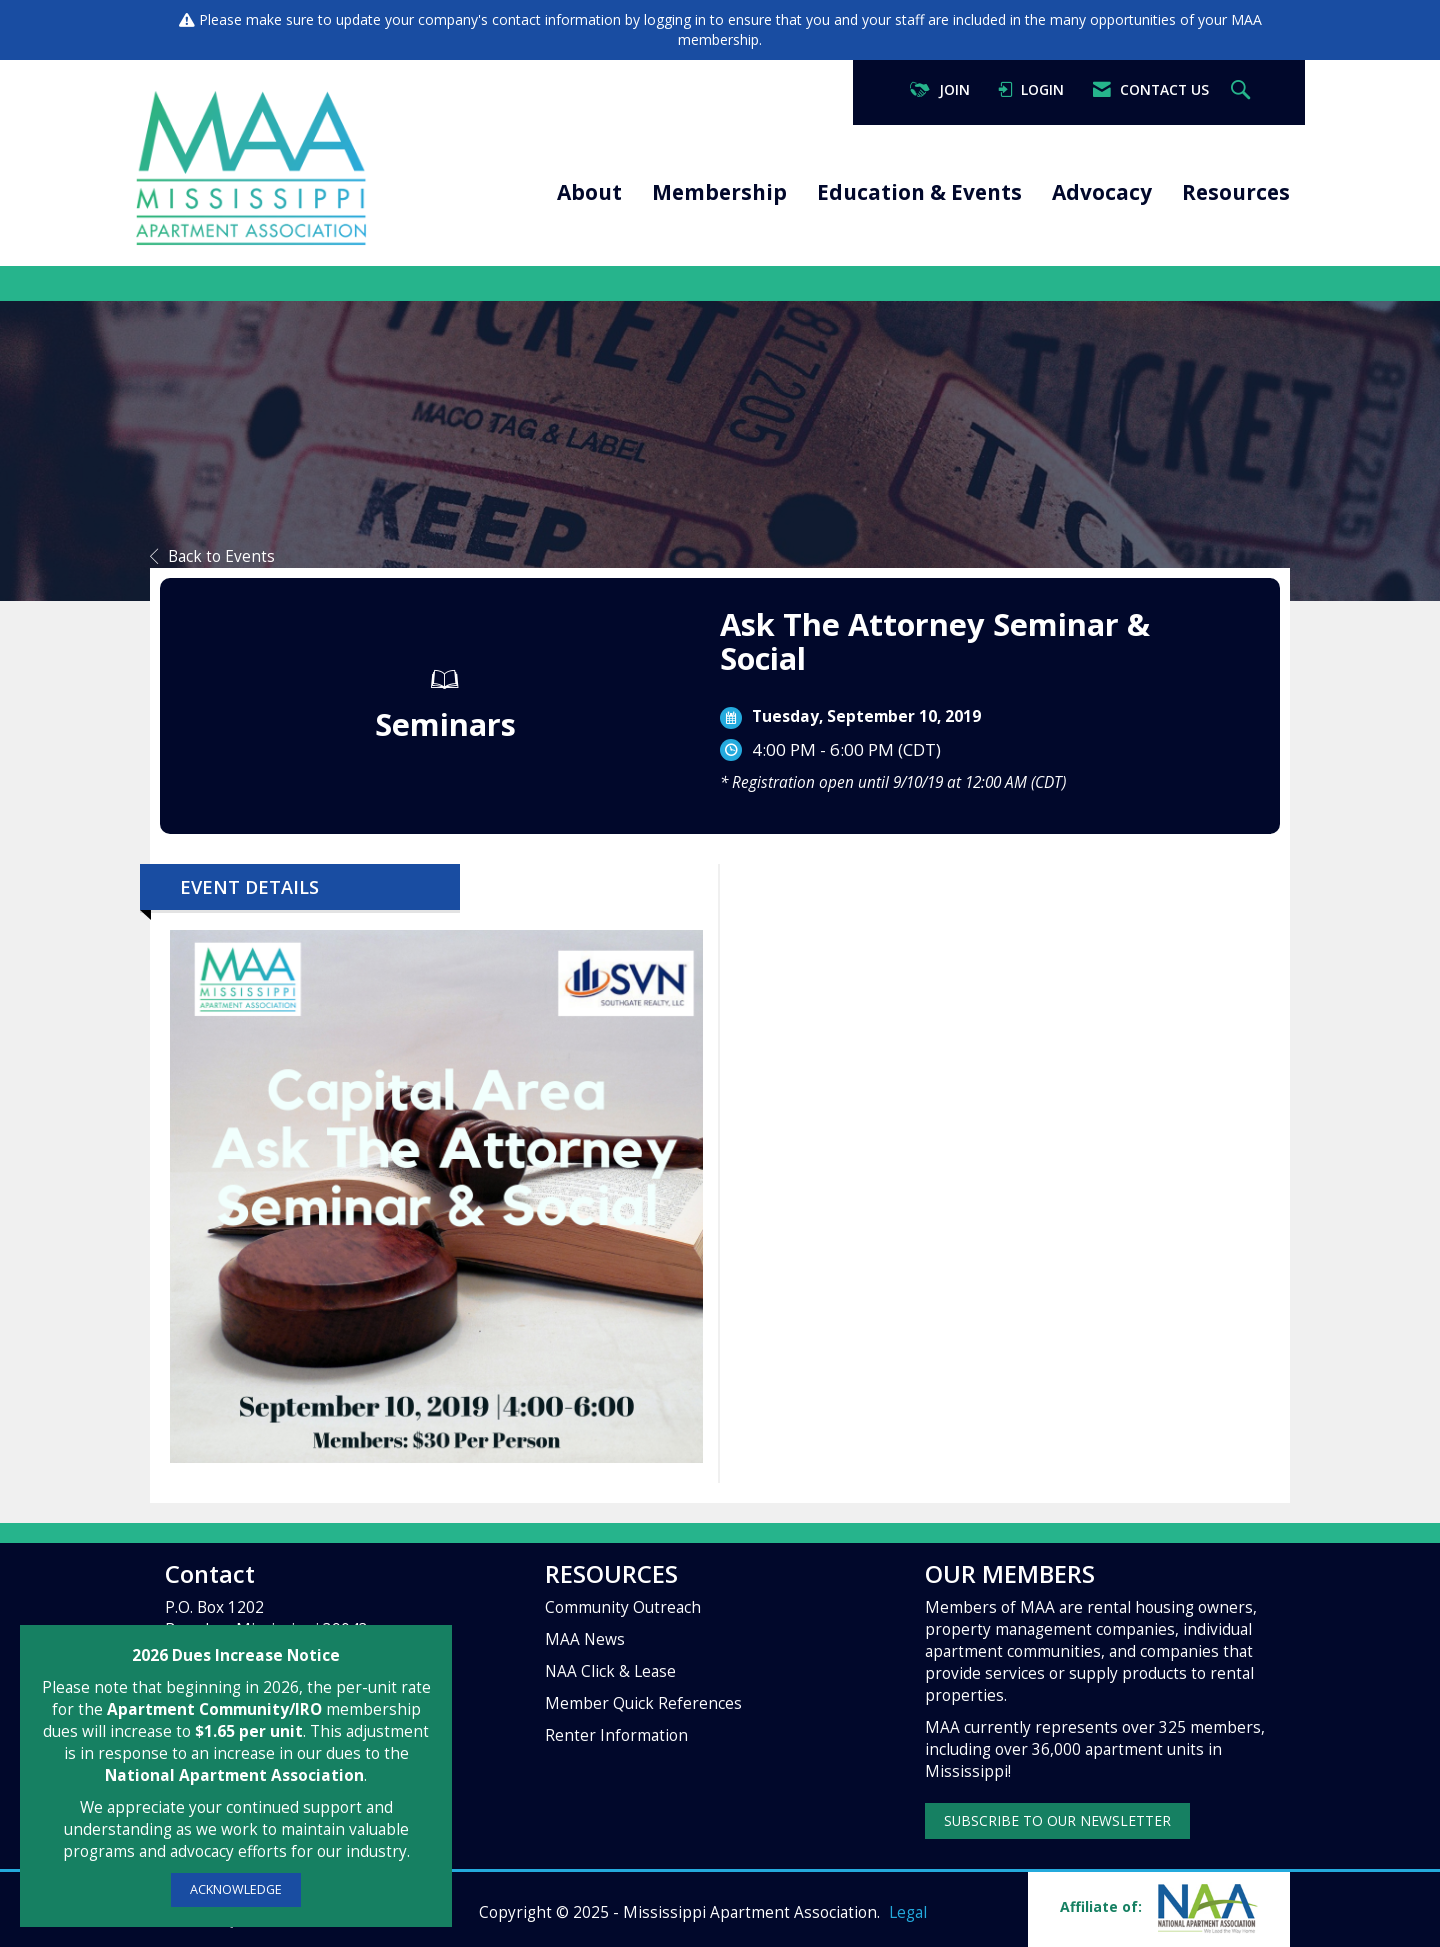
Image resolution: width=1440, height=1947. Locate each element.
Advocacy (1102, 192)
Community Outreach (623, 1607)
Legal (908, 1912)
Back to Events (212, 556)
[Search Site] (1243, 90)
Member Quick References (643, 1703)
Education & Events (919, 192)
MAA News (585, 1639)
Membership (719, 192)
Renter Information (616, 1735)
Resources (1236, 192)
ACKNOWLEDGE (236, 1889)
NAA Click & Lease (610, 1671)
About (589, 192)
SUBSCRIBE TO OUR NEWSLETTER (1057, 1820)
